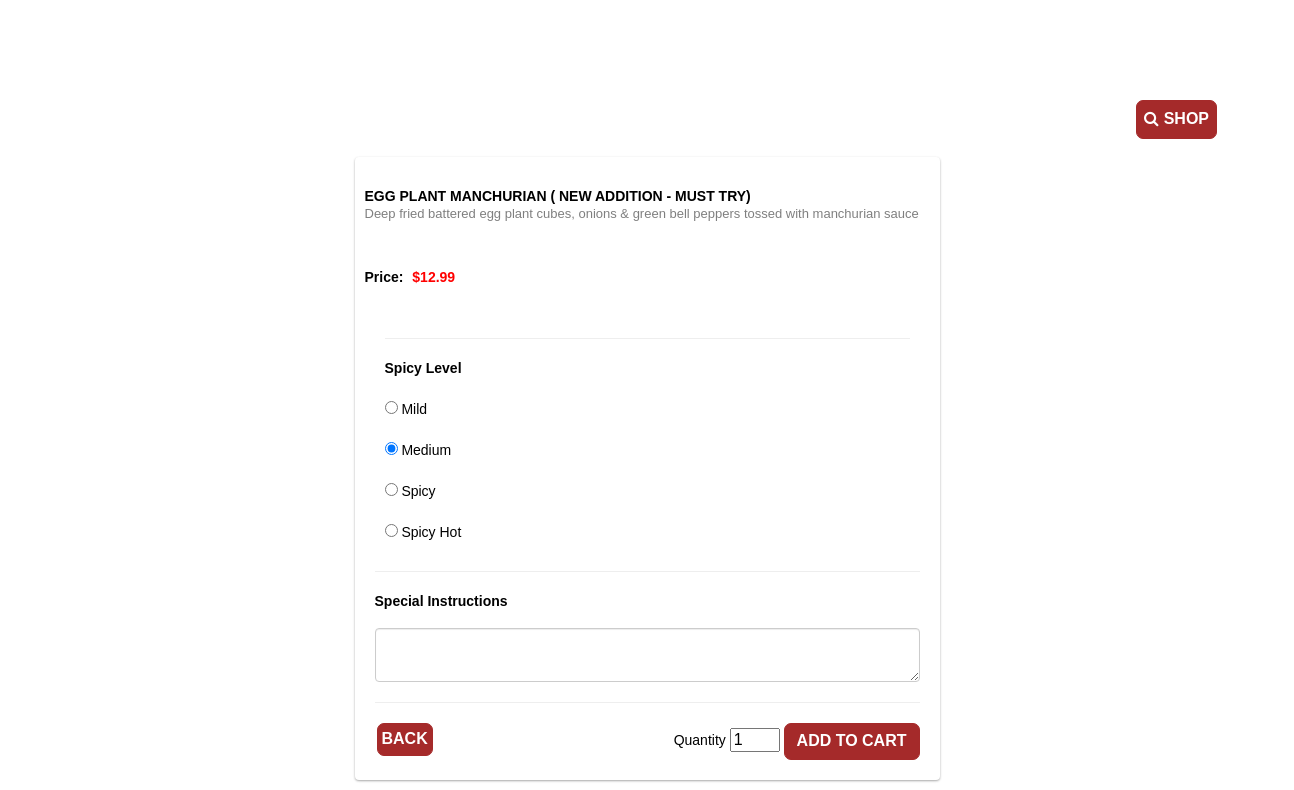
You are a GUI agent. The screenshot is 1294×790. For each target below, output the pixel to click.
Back (405, 738)
